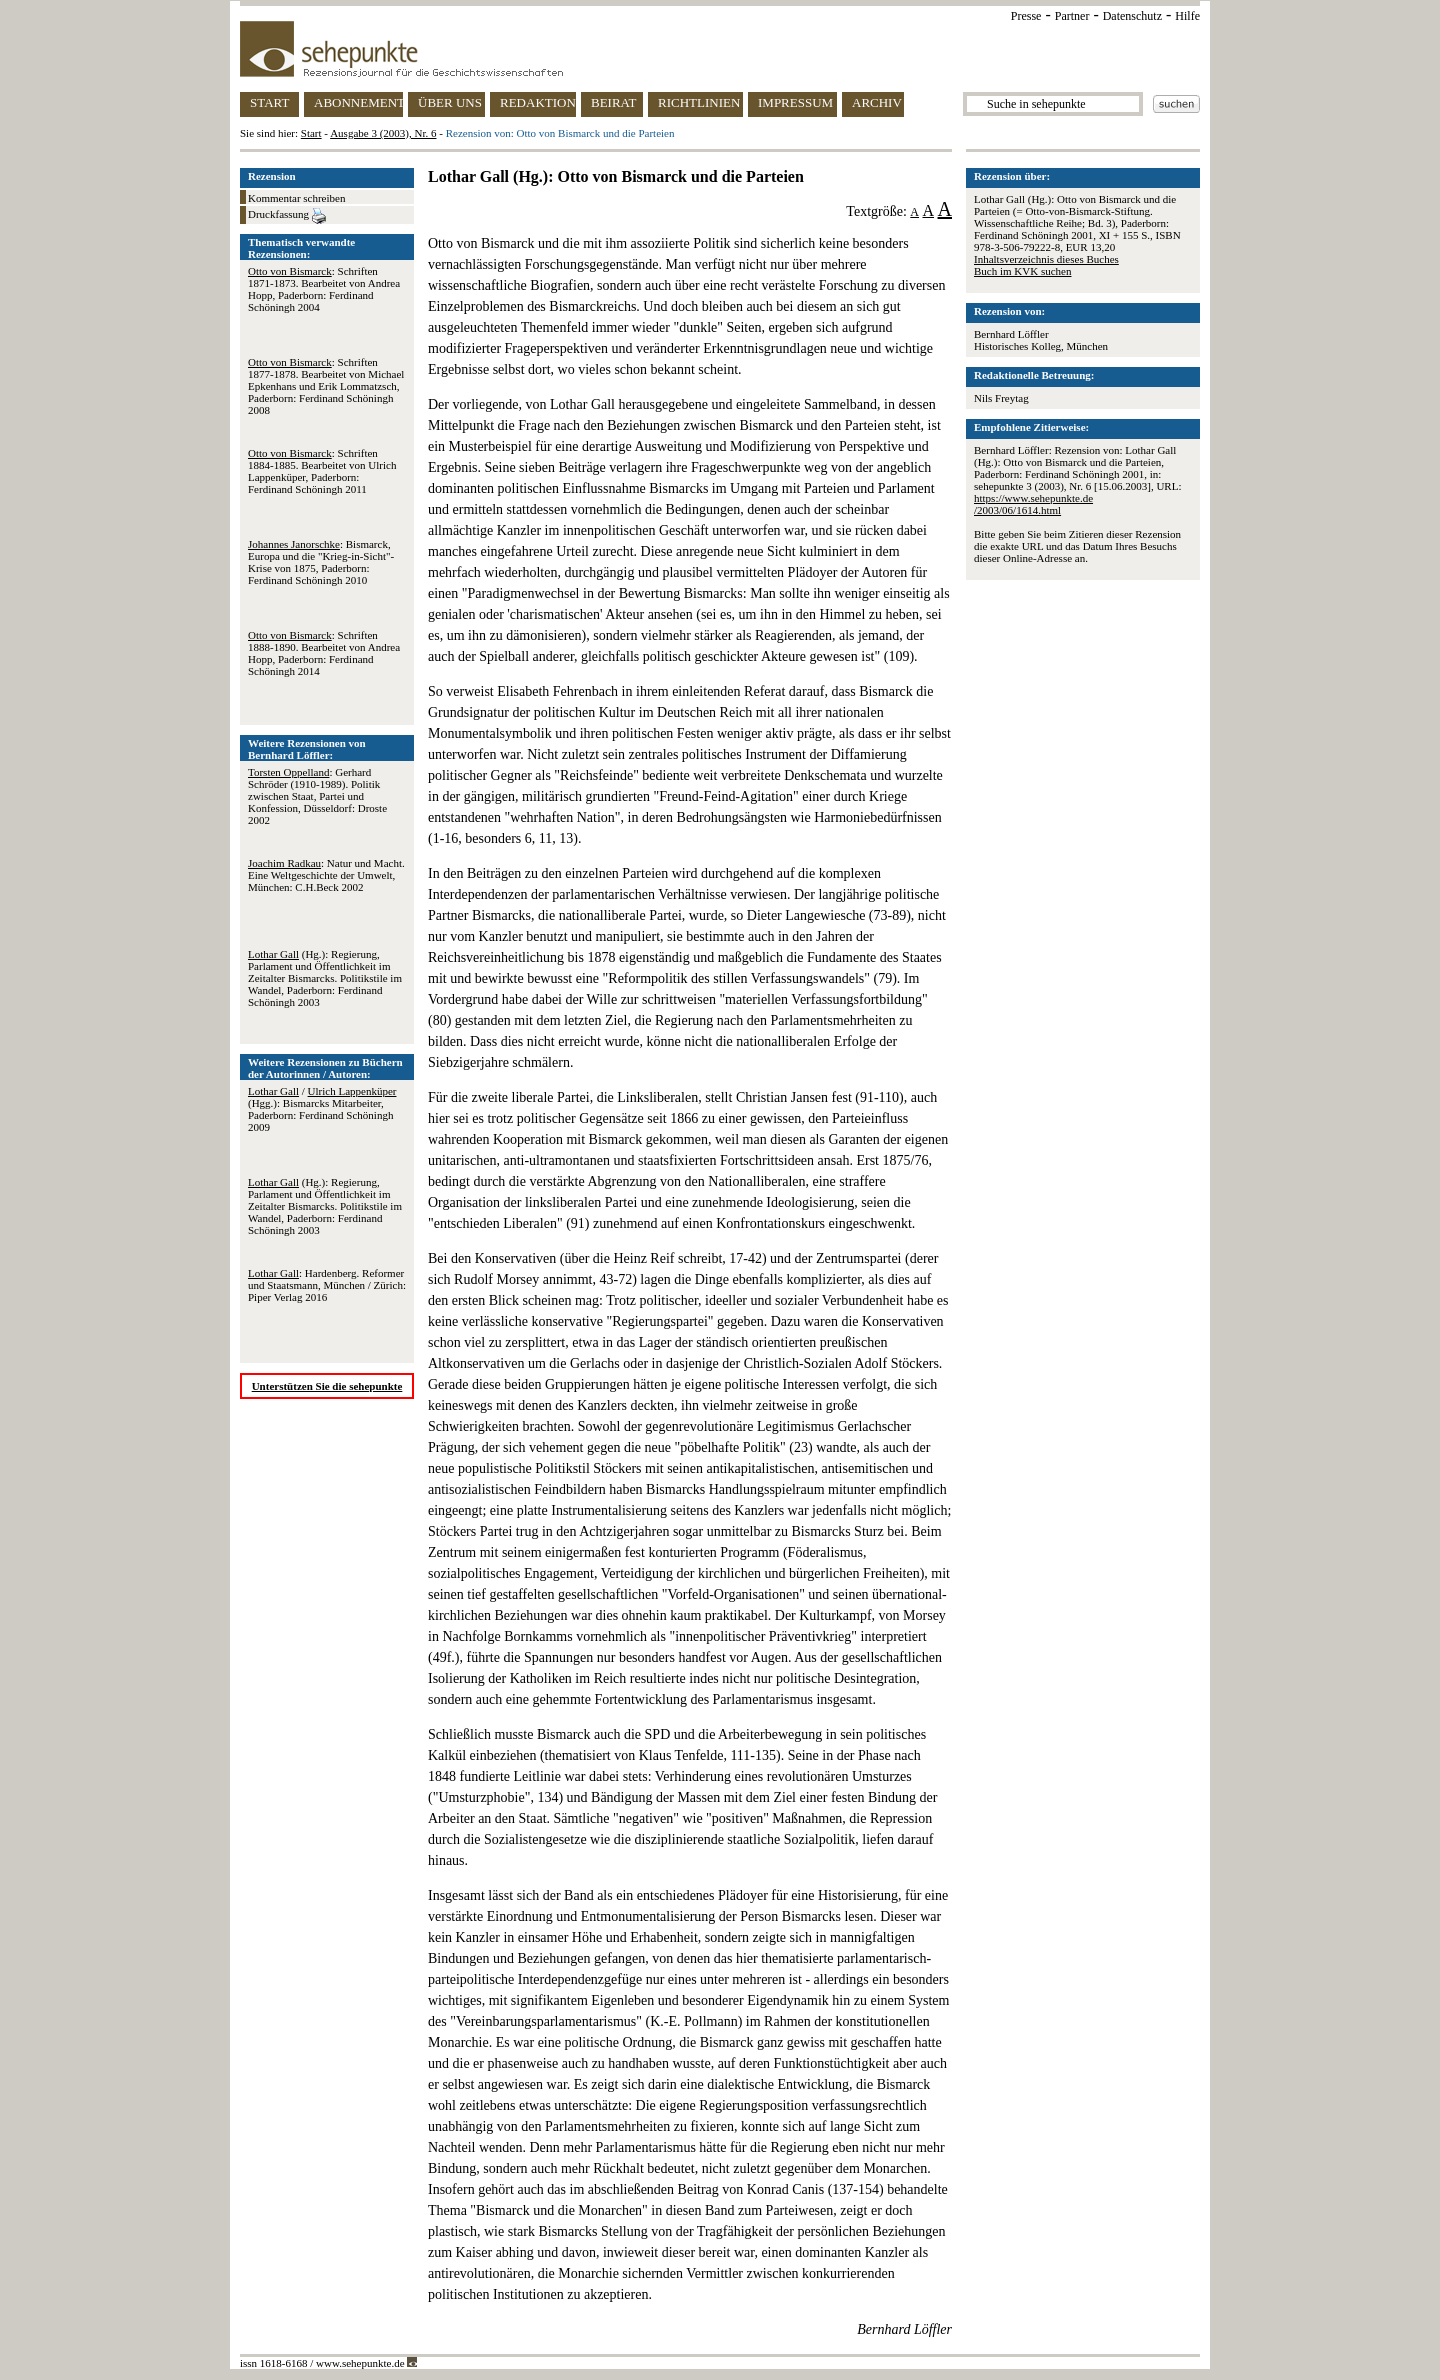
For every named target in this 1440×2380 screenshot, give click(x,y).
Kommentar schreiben (296, 198)
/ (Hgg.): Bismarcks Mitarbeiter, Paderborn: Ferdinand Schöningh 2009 (322, 1109)
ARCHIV (877, 102)
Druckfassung (287, 216)
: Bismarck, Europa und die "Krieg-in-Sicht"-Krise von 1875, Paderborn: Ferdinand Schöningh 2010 (321, 562)
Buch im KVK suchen (1022, 271)
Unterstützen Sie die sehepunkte (327, 1386)
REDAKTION (538, 102)
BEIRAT (614, 102)
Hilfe (1187, 16)
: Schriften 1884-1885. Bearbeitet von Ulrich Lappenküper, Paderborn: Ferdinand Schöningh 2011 (322, 471)
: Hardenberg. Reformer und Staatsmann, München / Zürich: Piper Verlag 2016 (327, 1285)
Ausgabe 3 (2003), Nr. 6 (383, 133)
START (269, 102)
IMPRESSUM (795, 102)
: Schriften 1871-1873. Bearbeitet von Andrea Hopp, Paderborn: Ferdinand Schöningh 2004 (324, 289)
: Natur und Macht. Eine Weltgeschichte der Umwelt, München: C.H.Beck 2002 (326, 875)
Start (311, 133)
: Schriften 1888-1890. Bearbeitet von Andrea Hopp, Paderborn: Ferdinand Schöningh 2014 (324, 653)
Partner (1072, 16)
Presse (1026, 16)
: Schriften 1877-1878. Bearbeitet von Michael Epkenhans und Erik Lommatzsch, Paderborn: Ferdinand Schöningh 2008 (326, 386)
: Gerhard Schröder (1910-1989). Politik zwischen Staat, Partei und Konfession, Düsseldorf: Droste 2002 (317, 796)
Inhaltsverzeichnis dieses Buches (1046, 259)
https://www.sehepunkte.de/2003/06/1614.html (1033, 504)
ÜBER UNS (450, 102)
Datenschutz (1132, 16)
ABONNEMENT (358, 102)
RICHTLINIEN (699, 102)
